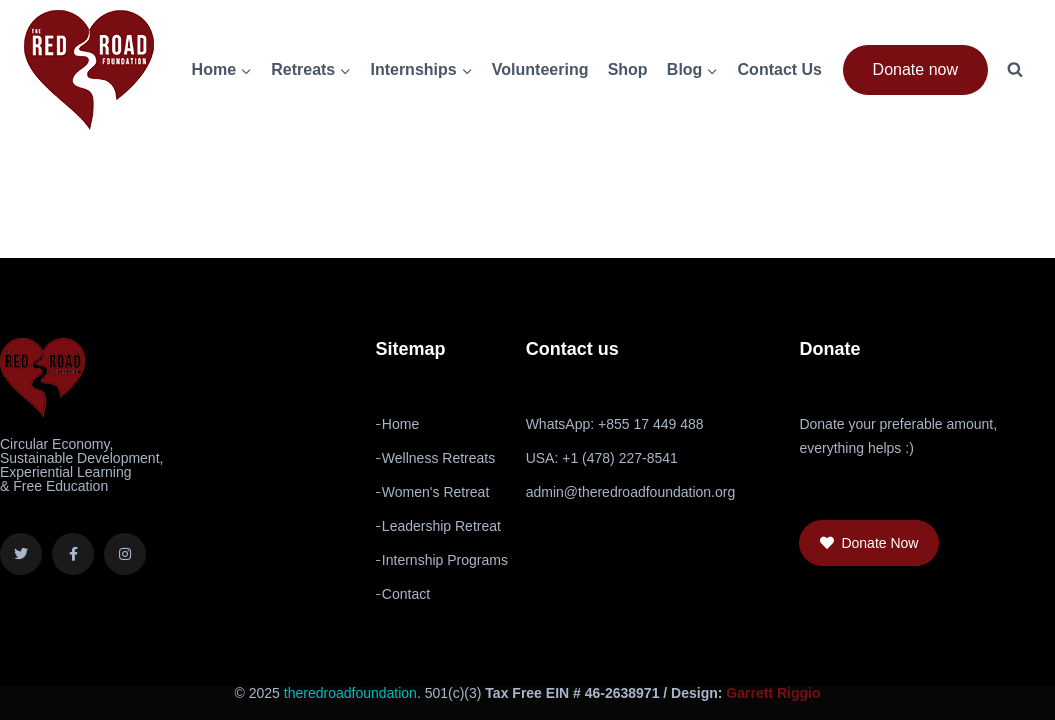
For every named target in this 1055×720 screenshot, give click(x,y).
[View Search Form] (1015, 70)
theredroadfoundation (350, 693)
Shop (628, 69)
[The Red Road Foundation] (89, 70)
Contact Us (780, 69)
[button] (869, 543)
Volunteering (540, 69)
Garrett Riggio (773, 693)
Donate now (915, 69)
